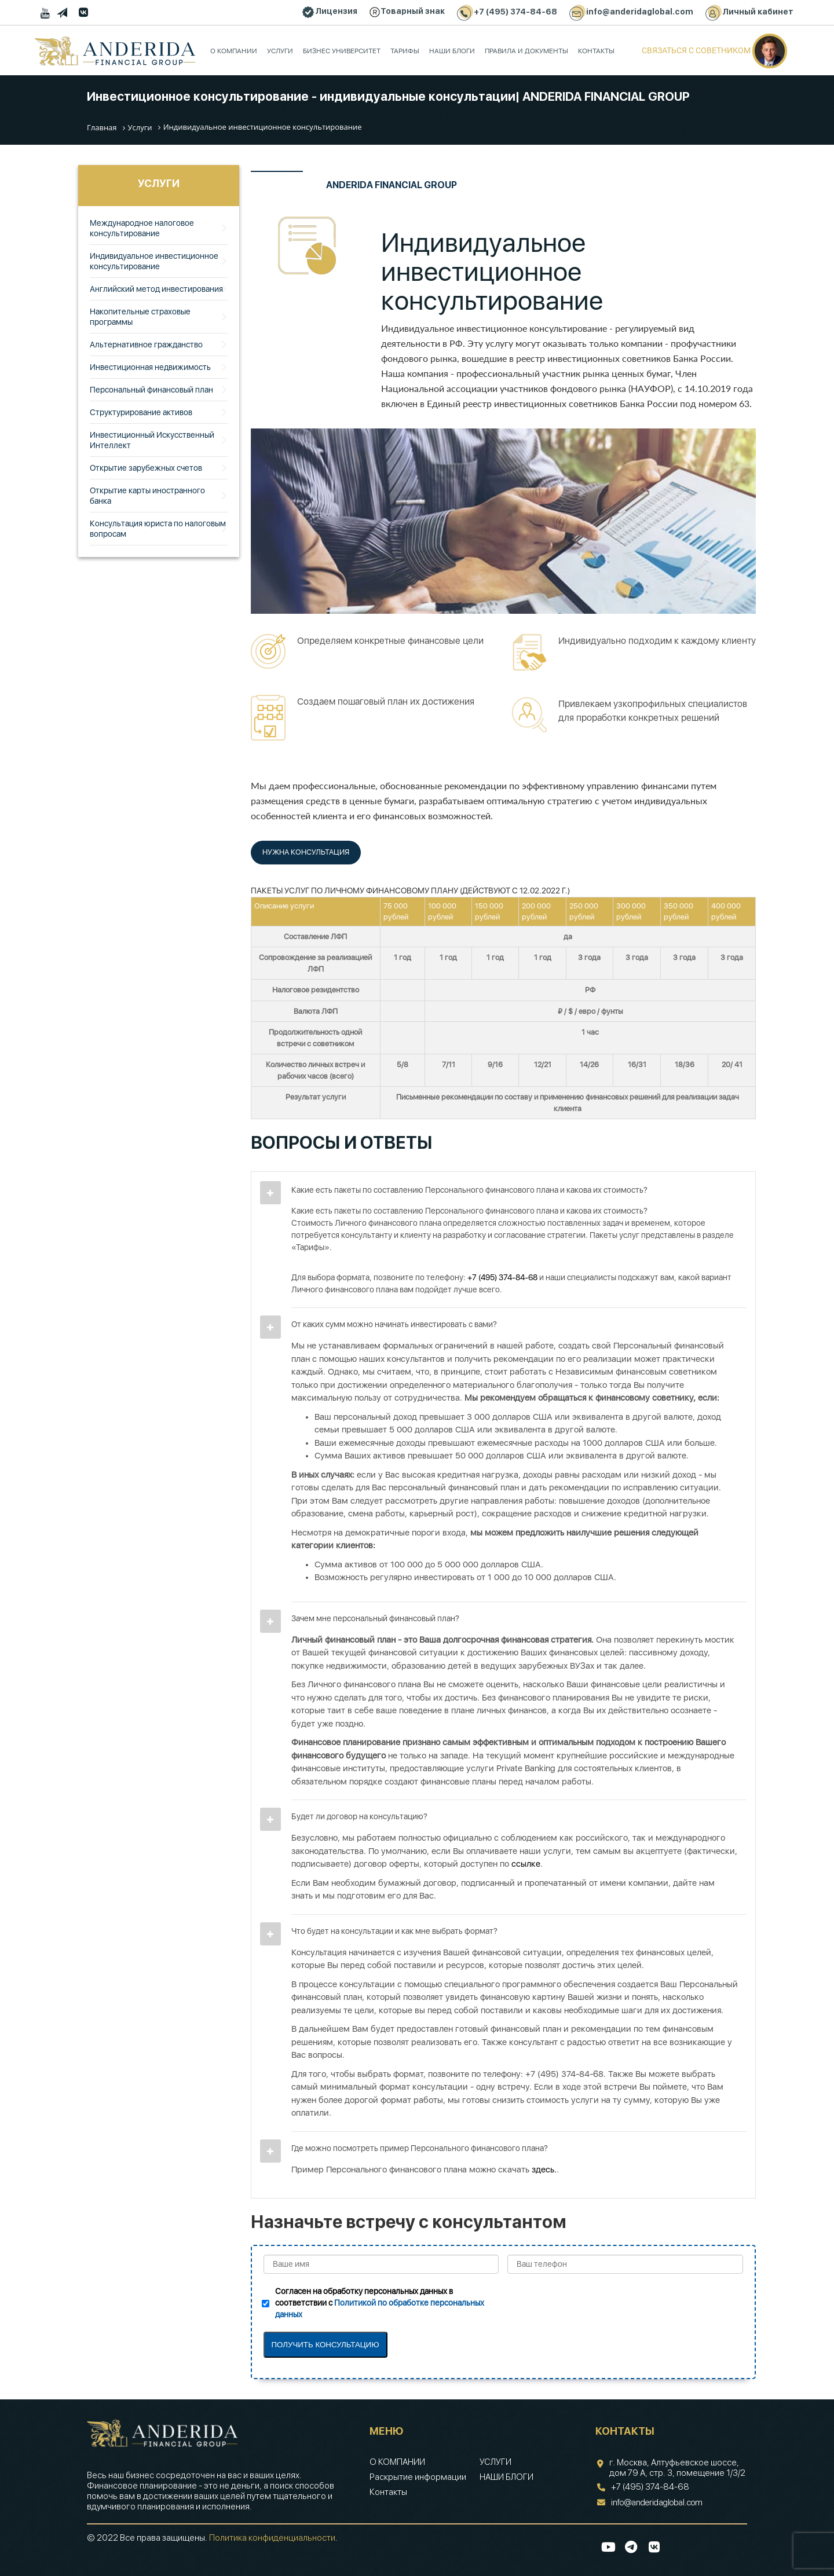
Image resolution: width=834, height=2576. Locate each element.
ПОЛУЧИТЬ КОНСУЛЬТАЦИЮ (325, 2345)
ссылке (525, 1864)
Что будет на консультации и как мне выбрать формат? (394, 1931)
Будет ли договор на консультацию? (359, 1816)
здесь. (544, 2169)
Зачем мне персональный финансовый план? (375, 1618)
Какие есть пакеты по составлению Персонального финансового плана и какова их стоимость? (469, 1189)
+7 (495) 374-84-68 (502, 1277)
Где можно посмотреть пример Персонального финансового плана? (419, 2148)
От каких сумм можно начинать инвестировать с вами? (394, 1324)
